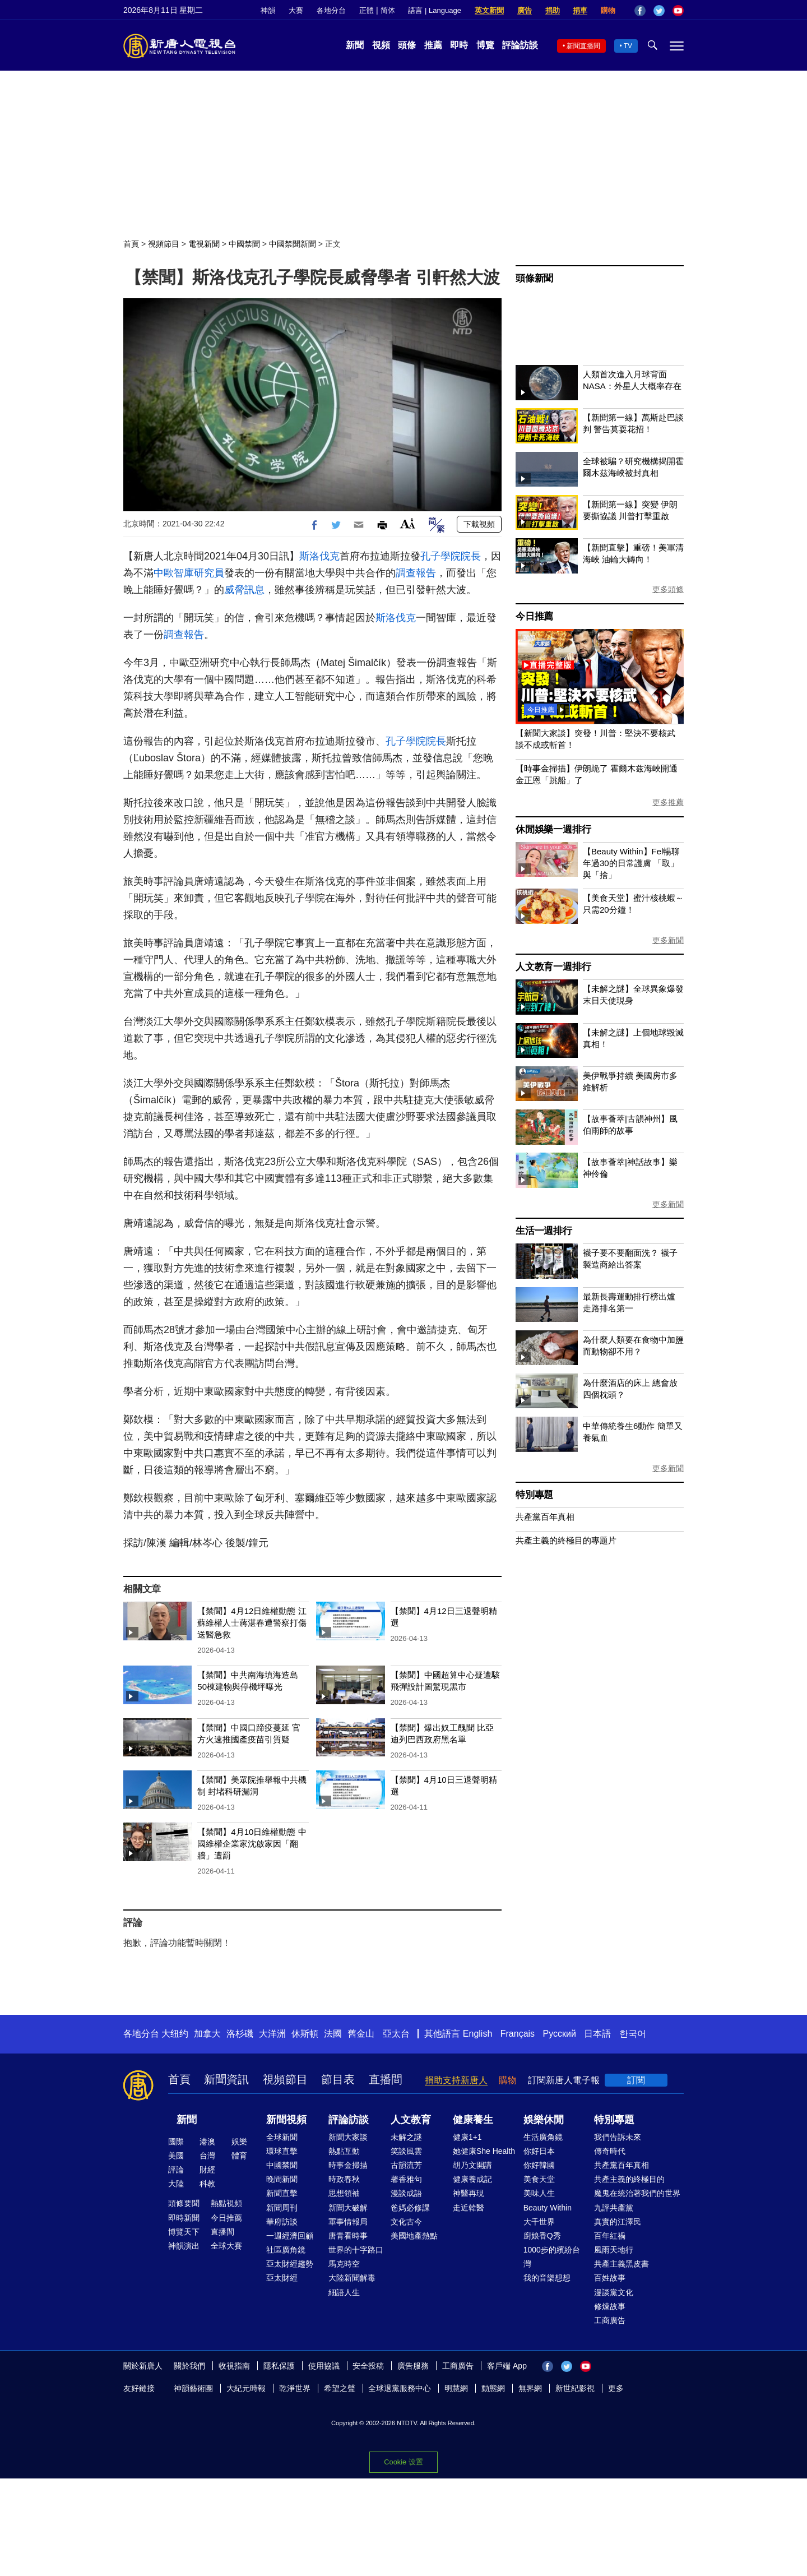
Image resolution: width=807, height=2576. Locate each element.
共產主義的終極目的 (629, 2179)
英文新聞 (489, 10)
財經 (207, 2169)
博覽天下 (184, 2231)
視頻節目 (163, 243)
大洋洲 (272, 2033)
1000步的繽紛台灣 (551, 2256)
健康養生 (473, 2119)
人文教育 (411, 2119)
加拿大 (207, 2033)
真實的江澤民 (617, 2221)
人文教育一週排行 (553, 966)
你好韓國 (539, 2165)
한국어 (632, 2033)
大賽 (296, 10)
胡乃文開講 (472, 2165)
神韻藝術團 (193, 2388)
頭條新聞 (534, 278)
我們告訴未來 (617, 2137)
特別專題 (534, 1495)
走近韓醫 (468, 2207)
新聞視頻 (286, 2119)
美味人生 (539, 2193)
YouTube (678, 10)
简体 (388, 10)
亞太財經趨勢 (289, 2263)
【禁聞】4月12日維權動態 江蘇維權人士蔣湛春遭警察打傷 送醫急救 (252, 1622)
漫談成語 (406, 2193)
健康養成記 (472, 2179)
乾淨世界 (294, 2388)
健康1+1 (467, 2137)
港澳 (207, 2141)
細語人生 (344, 2292)
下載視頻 (479, 524)
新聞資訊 (226, 2079)
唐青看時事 (348, 2235)
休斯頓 (304, 2033)
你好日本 (539, 2151)
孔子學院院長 (450, 556)
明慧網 (456, 2388)
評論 (176, 2169)
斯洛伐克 (319, 556)
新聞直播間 (583, 46)
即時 (459, 45)
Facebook (640, 10)
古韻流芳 (406, 2165)
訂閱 (636, 2080)
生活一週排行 (544, 1230)
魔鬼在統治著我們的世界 (637, 2193)
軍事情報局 (348, 2221)
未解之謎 (406, 2137)
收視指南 (234, 2365)
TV (628, 46)
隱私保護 (279, 2365)
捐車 (580, 10)
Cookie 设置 (403, 2462)
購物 (608, 10)
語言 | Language (434, 10)
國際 (176, 2141)
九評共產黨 (613, 2207)
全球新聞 (282, 2137)
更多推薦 (668, 802)
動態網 (493, 2388)
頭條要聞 (184, 2203)
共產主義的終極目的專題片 (566, 1540)
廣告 (524, 10)
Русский (559, 2033)
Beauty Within (547, 2207)
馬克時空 (344, 2263)
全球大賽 (226, 2245)
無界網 (530, 2388)
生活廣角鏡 (543, 2137)
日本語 (597, 2033)
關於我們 (189, 2365)
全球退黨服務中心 (399, 2388)
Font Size (408, 523)
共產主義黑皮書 (621, 2263)
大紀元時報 (246, 2388)
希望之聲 (339, 2388)
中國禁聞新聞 (292, 243)
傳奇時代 (609, 2151)
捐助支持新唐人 (456, 2080)
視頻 (381, 45)
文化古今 (406, 2221)
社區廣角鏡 (285, 2249)
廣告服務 (413, 2365)
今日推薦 (534, 616)
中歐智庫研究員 (189, 573)
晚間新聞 (282, 2179)
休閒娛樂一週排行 (553, 829)
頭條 (407, 45)
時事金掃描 (348, 2165)
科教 (207, 2183)
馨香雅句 (406, 2179)
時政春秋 (344, 2179)
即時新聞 (184, 2217)
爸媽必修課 (410, 2207)
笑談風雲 (406, 2151)
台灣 (207, 2155)
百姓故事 (609, 2277)
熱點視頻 (226, 2203)
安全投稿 (368, 2365)
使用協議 (324, 2365)
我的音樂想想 (547, 2277)
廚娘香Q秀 (542, 2235)
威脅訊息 (244, 589)
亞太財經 (282, 2277)
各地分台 (331, 10)
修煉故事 (609, 2306)
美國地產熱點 (414, 2235)
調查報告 (416, 573)
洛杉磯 (239, 2033)
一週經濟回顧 (289, 2235)
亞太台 (396, 2033)
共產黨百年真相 (545, 1516)
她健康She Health (484, 2151)
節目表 (338, 2079)
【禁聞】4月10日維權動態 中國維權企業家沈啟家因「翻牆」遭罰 (251, 1843)
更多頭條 (668, 589)
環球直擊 (282, 2151)
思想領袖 (344, 2193)
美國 (176, 2155)
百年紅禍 (609, 2235)
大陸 (176, 2183)
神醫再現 (468, 2193)
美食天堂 (539, 2179)
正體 (366, 10)
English (477, 2033)
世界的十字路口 (355, 2249)
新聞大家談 (348, 2137)
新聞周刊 (282, 2207)
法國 (333, 2033)
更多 (616, 2388)
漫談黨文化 (613, 2292)
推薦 (433, 45)
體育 (239, 2155)
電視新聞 (204, 243)
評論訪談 (520, 45)
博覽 (485, 45)
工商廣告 (609, 2320)
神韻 (268, 10)
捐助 (552, 10)
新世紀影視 (575, 2388)
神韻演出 (184, 2245)
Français (517, 2033)
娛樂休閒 (543, 2119)
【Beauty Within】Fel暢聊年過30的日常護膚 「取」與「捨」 (631, 863)
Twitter (659, 10)
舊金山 (360, 2033)
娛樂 (239, 2141)
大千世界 (539, 2221)
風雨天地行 (613, 2249)
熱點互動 (344, 2151)
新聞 (355, 45)
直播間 (385, 2079)
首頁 (131, 243)
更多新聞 (668, 940)
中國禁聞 (244, 243)
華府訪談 (282, 2221)
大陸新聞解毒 (351, 2277)
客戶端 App (507, 2365)
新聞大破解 (348, 2207)
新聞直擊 (282, 2193)
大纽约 (174, 2033)
